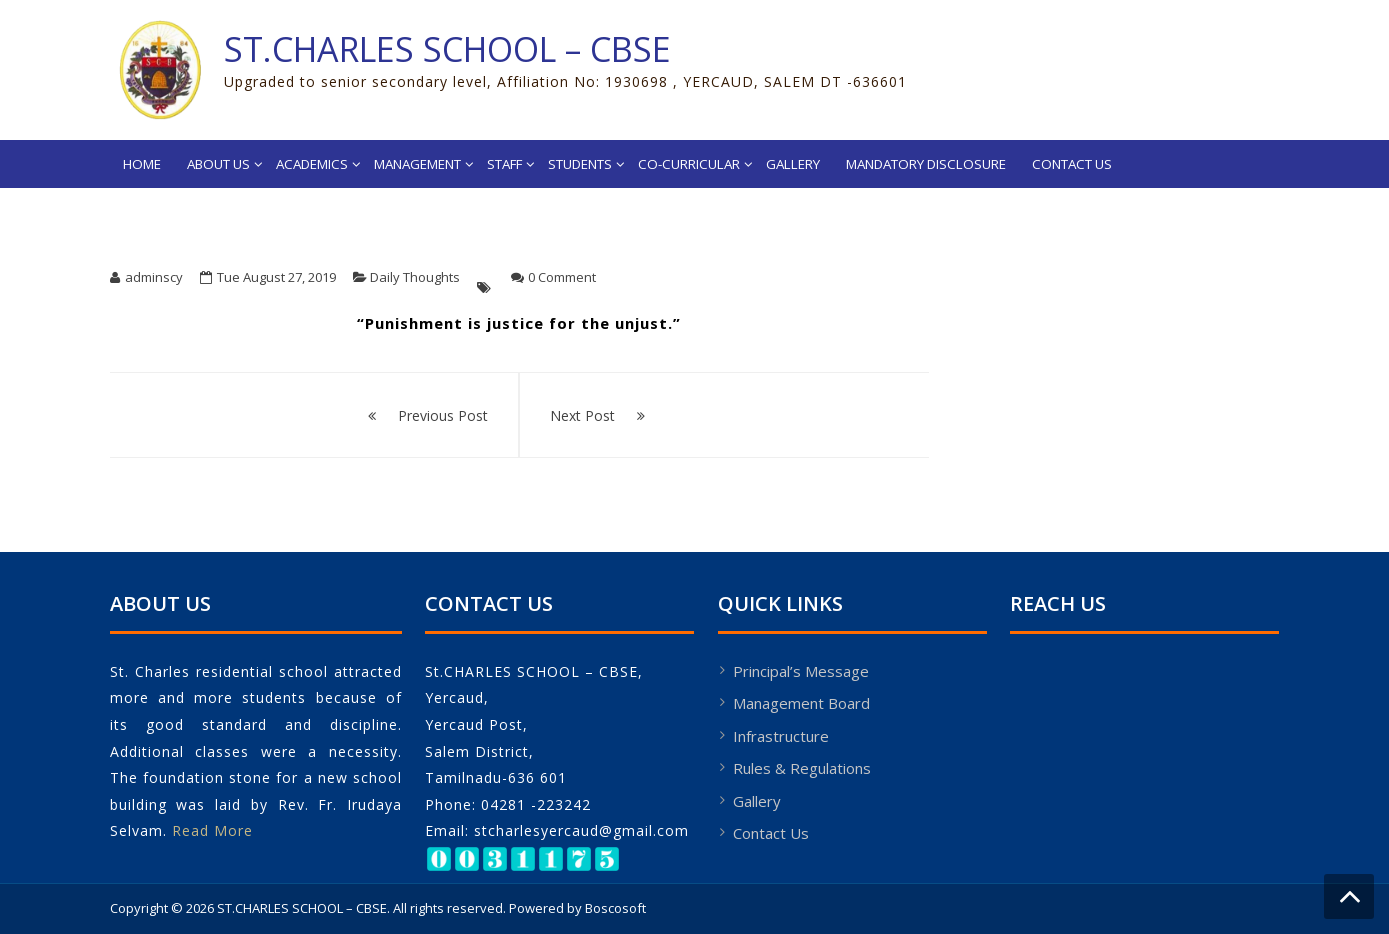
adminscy (154, 277)
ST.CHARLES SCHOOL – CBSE (447, 49)
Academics (312, 164)
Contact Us (1072, 164)
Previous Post (443, 415)
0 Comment (562, 277)
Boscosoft (615, 908)
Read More (212, 830)
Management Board (801, 703)
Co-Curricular (689, 164)
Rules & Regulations (802, 768)
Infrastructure (781, 736)
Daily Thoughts (415, 277)
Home (142, 164)
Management (417, 164)
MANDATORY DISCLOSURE (926, 164)
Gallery (793, 164)
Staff (504, 164)
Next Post (582, 415)
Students (580, 164)
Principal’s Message (801, 671)
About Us (218, 164)
